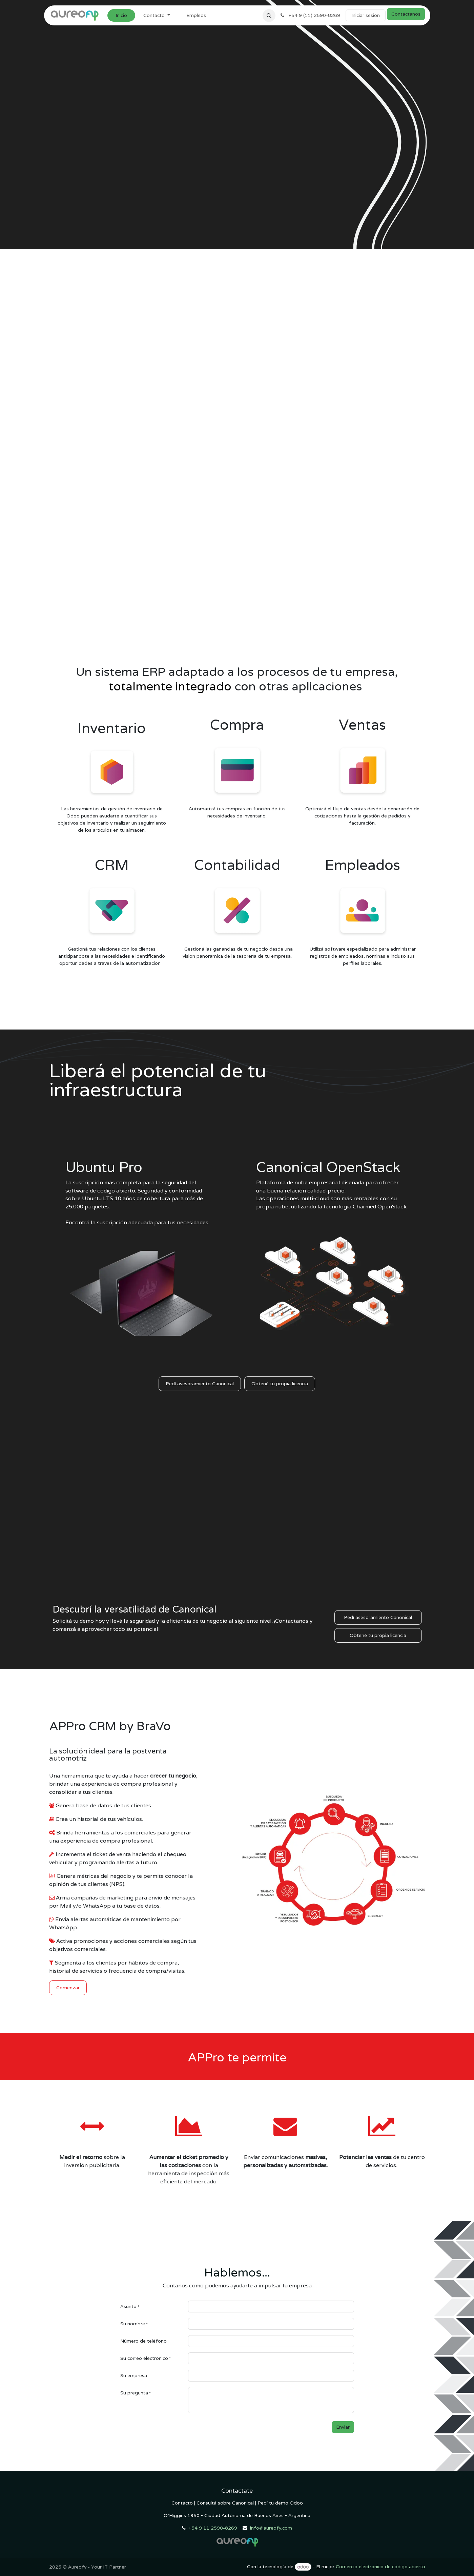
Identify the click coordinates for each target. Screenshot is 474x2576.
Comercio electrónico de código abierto (380, 2567)
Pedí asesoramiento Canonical (200, 1383)
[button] (269, 15)
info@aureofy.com (271, 2528)
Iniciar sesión (365, 15)
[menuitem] (121, 15)
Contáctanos (405, 14)
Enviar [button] (343, 2427)
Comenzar (68, 1988)
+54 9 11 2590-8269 (212, 2528)
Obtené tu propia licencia (279, 1383)
